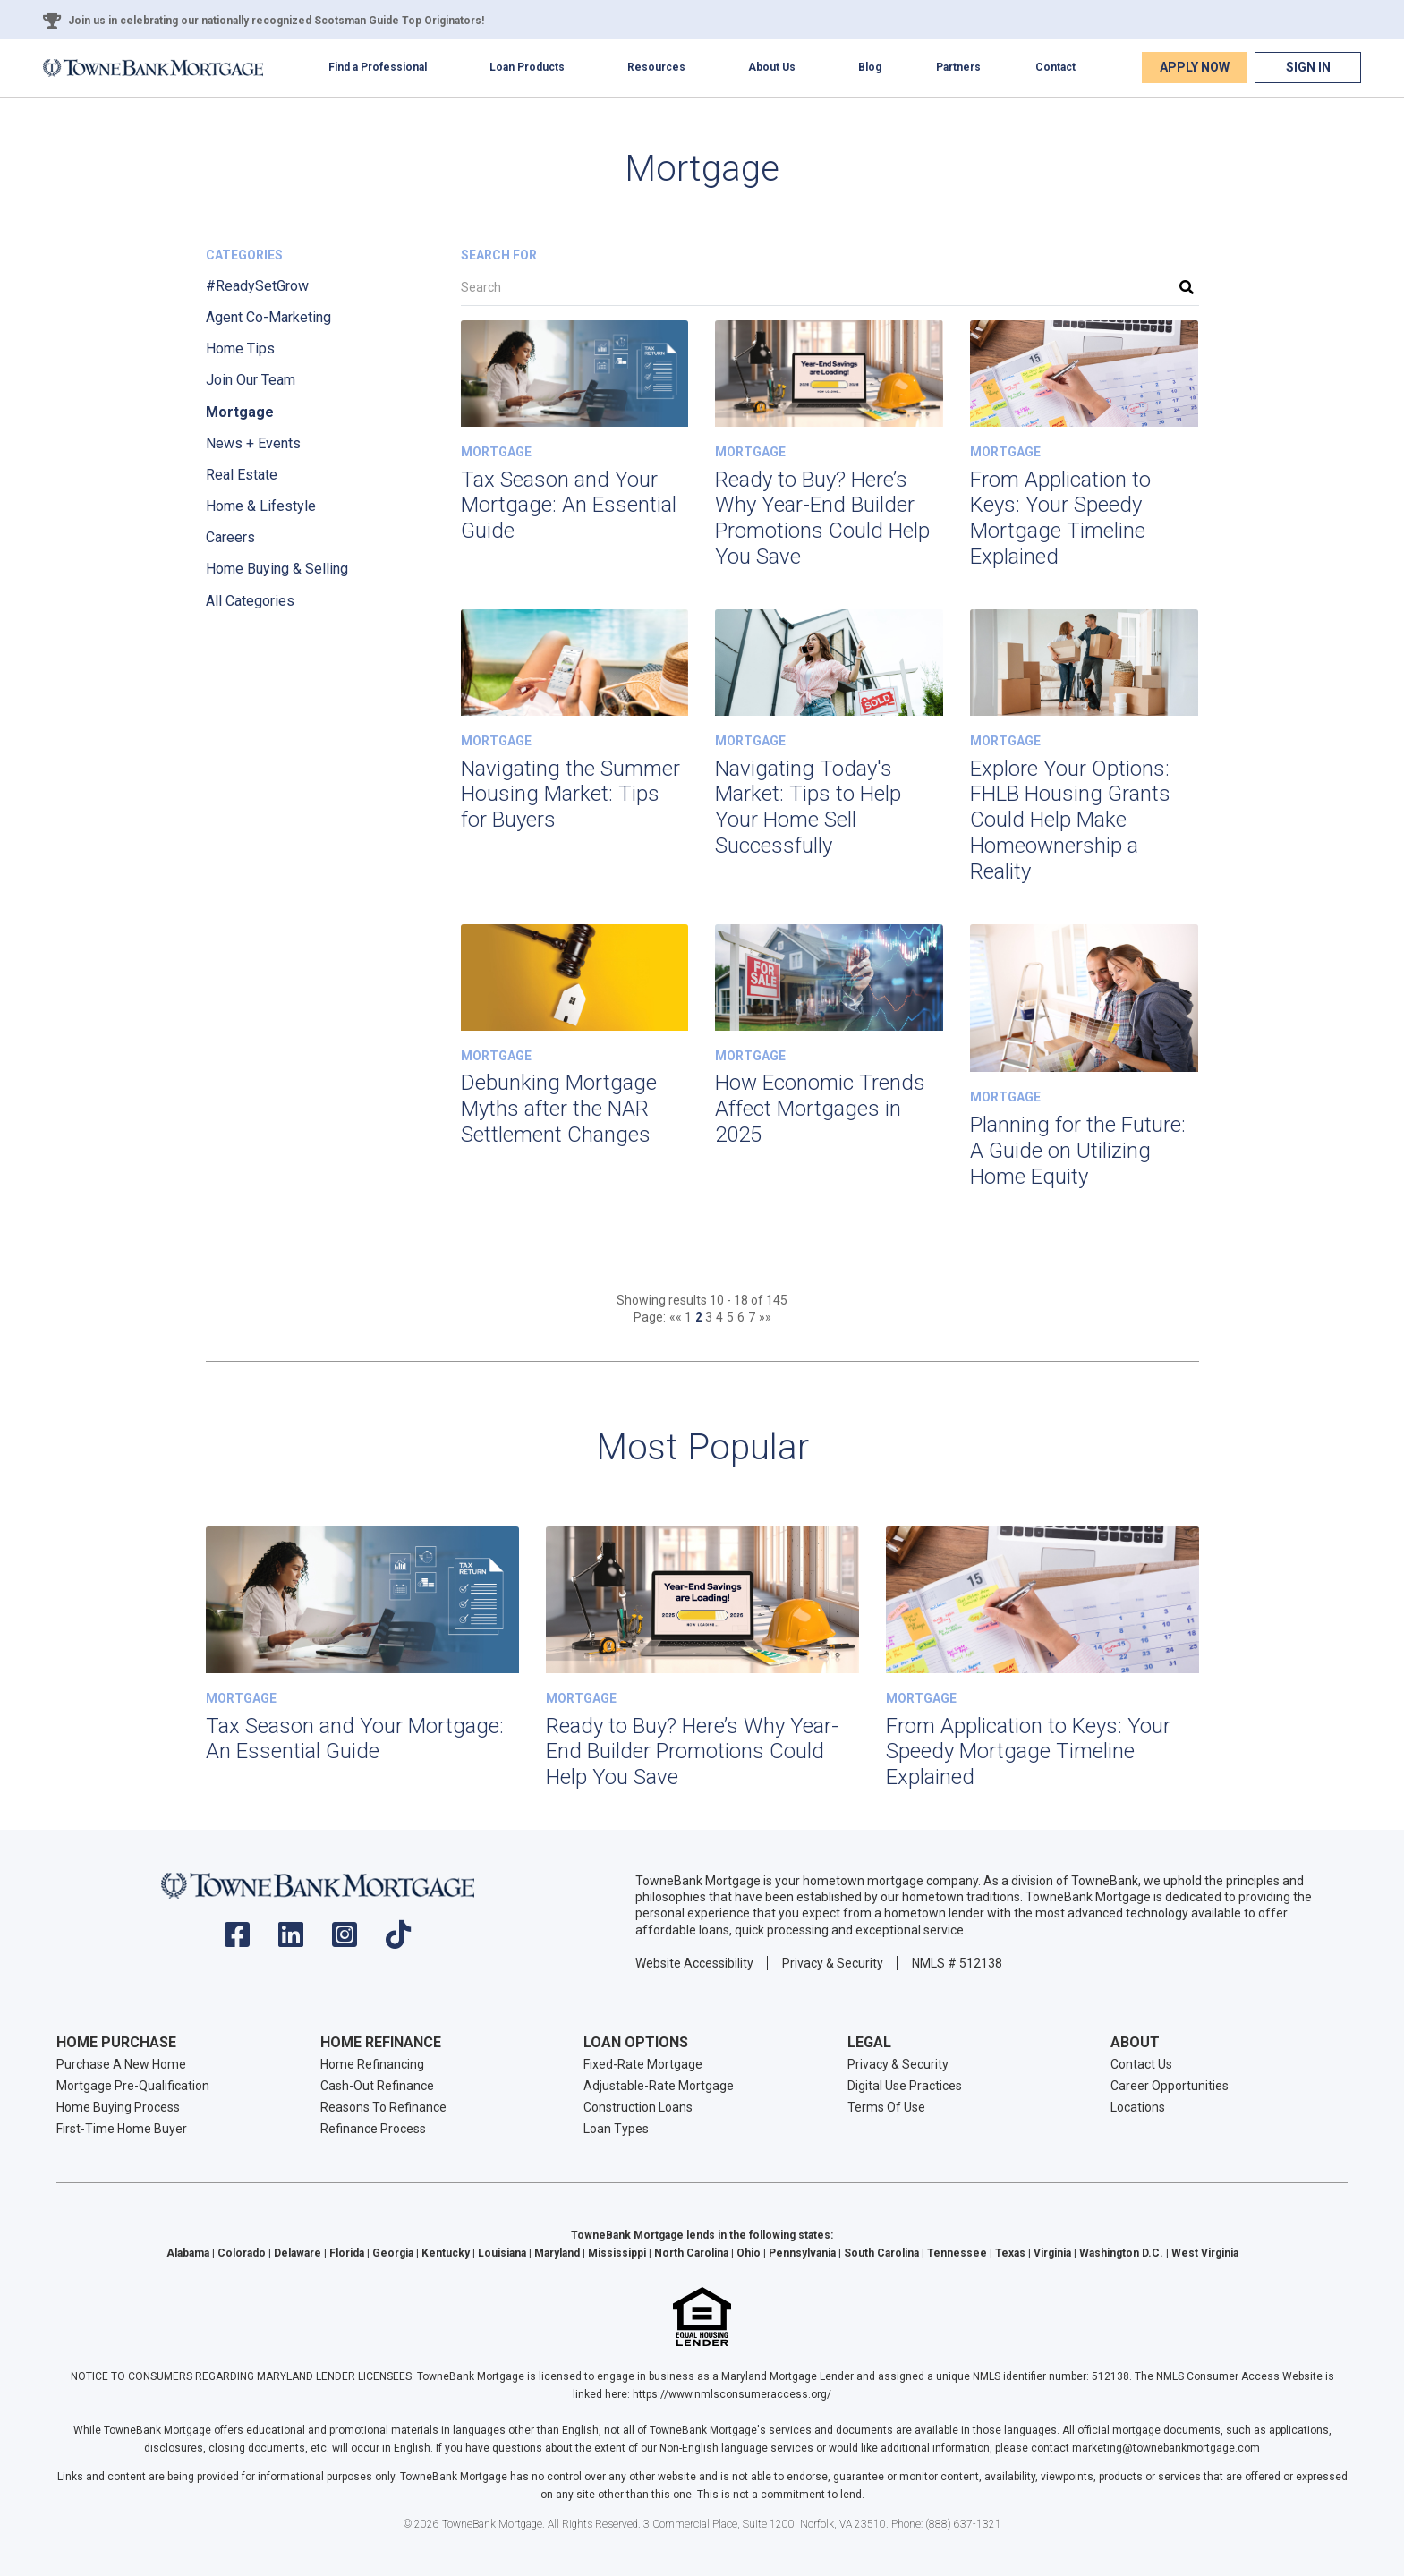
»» (765, 1317)
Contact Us (1141, 2064)
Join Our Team (250, 379)
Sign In (1308, 67)
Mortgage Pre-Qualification (132, 2086)
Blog (869, 67)
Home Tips (240, 348)
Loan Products (527, 67)
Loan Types (616, 2128)
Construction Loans (638, 2107)
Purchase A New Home (121, 2064)
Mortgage (240, 412)
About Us (772, 67)
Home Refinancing (372, 2064)
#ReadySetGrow (257, 285)
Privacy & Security (832, 1963)
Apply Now (1195, 67)
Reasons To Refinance (383, 2107)
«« (677, 1317)
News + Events (253, 443)
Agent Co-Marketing (268, 317)
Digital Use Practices (904, 2086)
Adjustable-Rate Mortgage (658, 2086)
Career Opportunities (1169, 2086)
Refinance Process (373, 2128)
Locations (1137, 2107)
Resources (656, 67)
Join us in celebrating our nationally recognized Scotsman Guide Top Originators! (276, 20)
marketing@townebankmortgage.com (1166, 2448)
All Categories (250, 600)
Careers (230, 537)
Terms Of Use (886, 2107)
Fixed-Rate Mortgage (642, 2064)
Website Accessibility (694, 1963)
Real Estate (241, 474)
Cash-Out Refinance (377, 2086)
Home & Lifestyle (261, 505)
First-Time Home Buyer (121, 2128)
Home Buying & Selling (277, 568)
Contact (1055, 67)
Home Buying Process (118, 2107)
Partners (958, 67)
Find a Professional (377, 67)
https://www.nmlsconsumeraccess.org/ (732, 2394)
